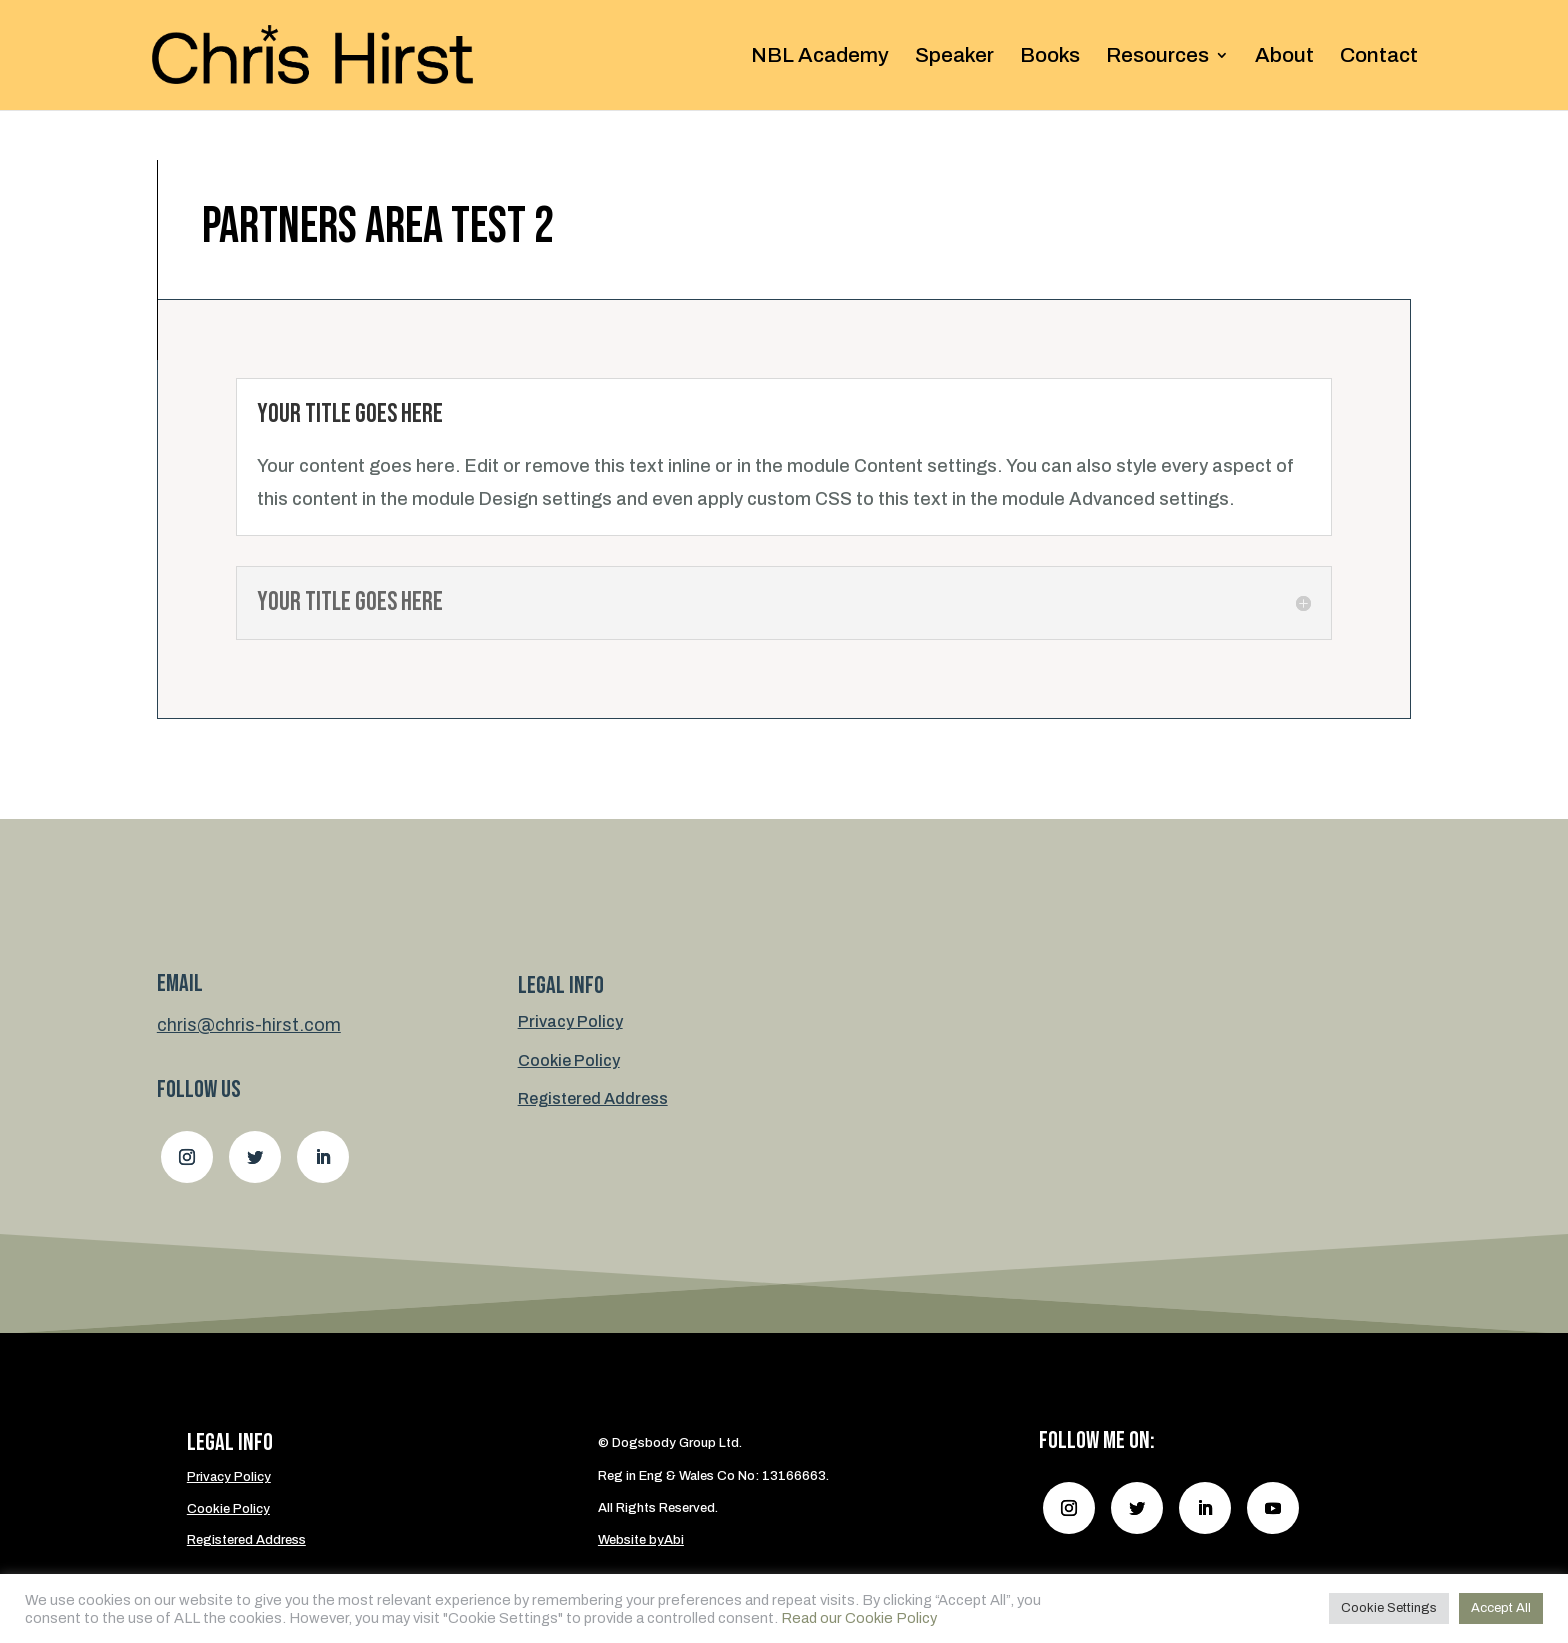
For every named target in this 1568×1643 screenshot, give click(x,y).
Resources (1157, 57)
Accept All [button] (1501, 1608)
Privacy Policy (570, 1021)
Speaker (954, 57)
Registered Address (593, 1098)
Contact (1379, 57)
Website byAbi (641, 1540)
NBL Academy (820, 57)
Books (1050, 57)
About (1284, 57)
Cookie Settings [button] (1389, 1608)
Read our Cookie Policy (859, 1618)
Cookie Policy (569, 1060)
